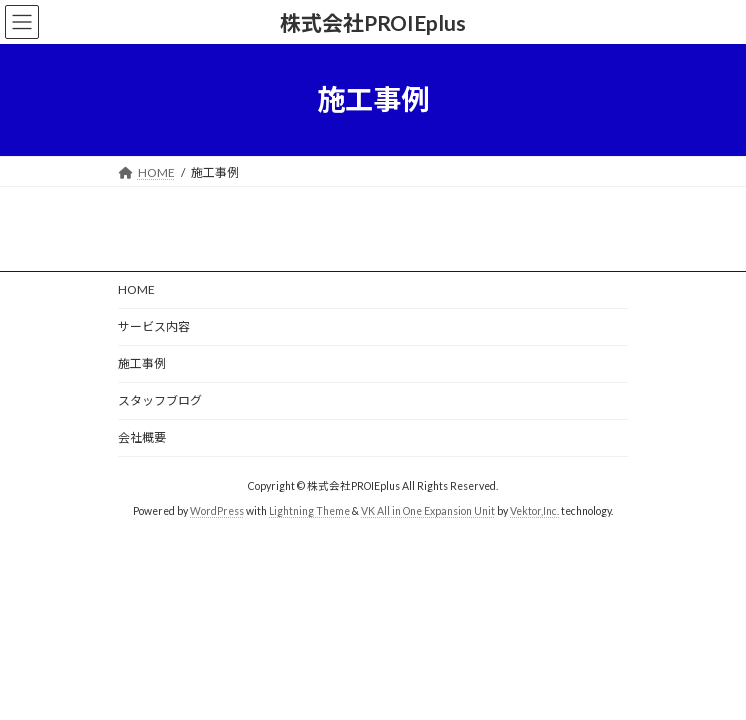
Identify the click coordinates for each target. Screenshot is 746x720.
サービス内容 (154, 326)
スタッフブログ (160, 400)
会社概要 (142, 437)
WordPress (217, 511)
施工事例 (142, 363)
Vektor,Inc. (534, 511)
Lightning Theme (309, 511)
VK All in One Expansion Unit (428, 511)
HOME (136, 289)
